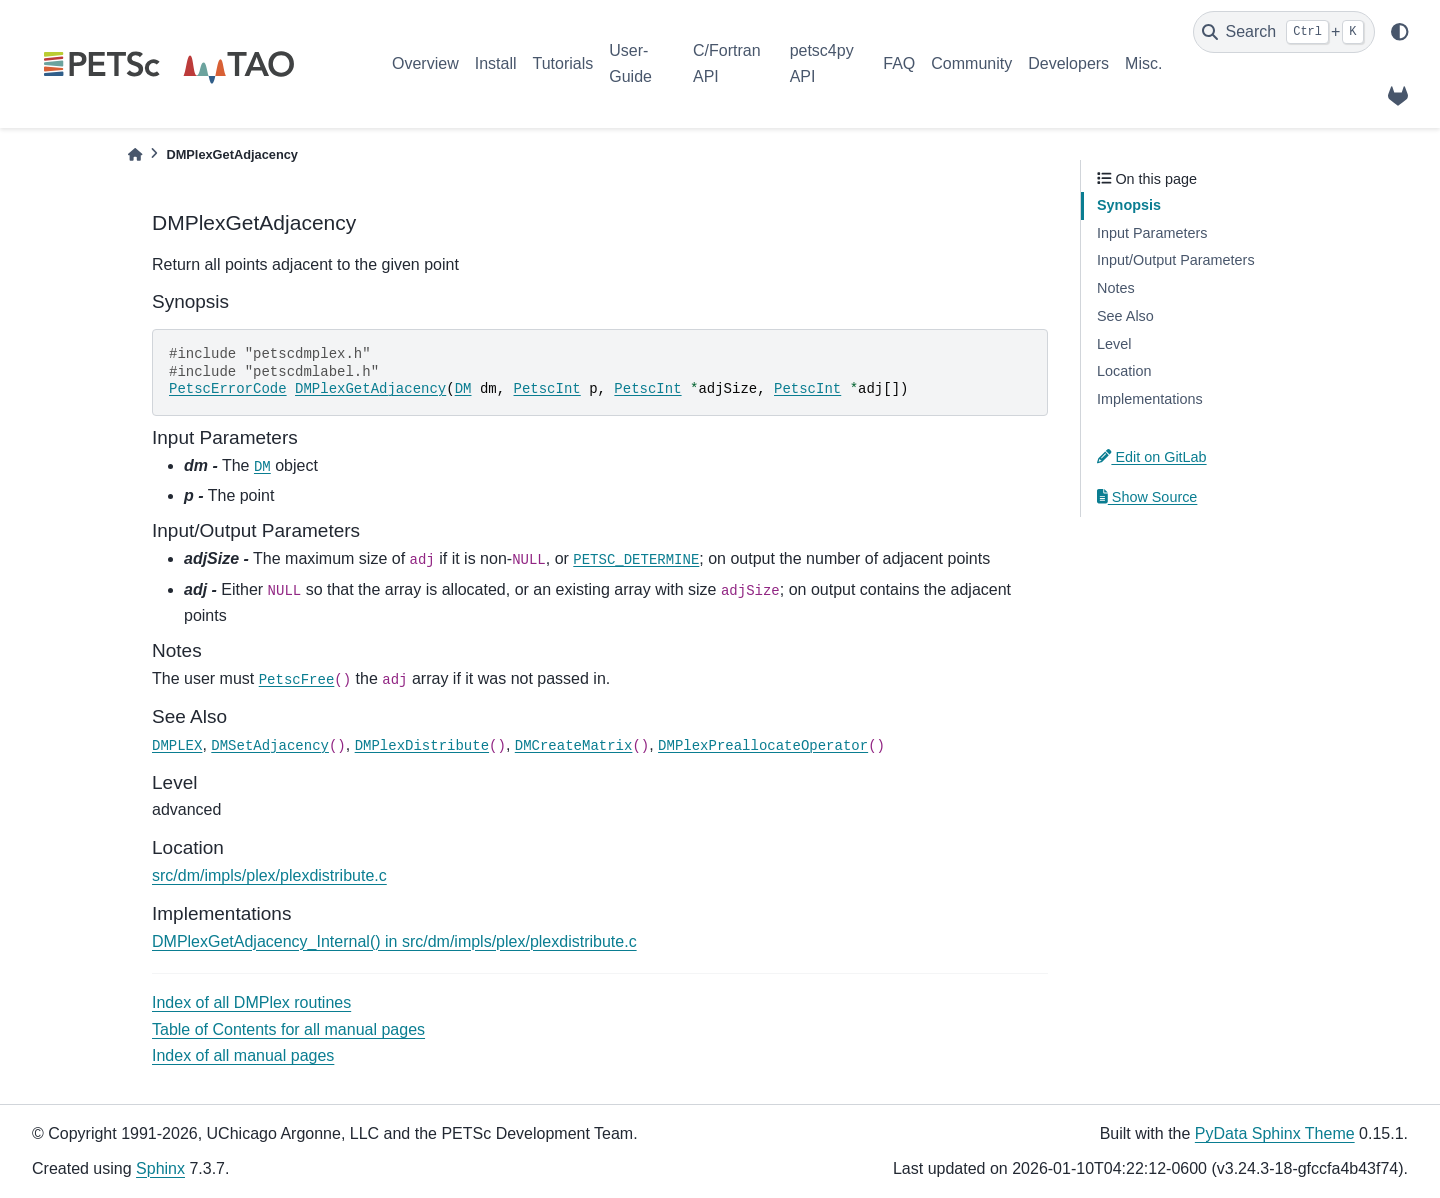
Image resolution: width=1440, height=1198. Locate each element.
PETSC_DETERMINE (636, 560)
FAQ (899, 63)
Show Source (1147, 497)
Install (496, 63)
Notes (1116, 288)
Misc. (1143, 63)
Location (1124, 371)
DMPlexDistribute (422, 746)
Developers (1068, 63)
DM (463, 389)
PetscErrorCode (228, 389)
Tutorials (562, 63)
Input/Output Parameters (1176, 260)
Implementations (1150, 399)
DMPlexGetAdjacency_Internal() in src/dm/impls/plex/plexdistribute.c (394, 941)
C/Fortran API (727, 63)
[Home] (135, 154)
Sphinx (160, 1168)
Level (1114, 344)
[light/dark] (1400, 32)
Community (971, 63)
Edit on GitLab (1152, 457)
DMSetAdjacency (270, 746)
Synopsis (1129, 205)
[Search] (1284, 32)
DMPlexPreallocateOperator (763, 746)
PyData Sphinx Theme (1275, 1133)
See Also (1125, 316)
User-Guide (630, 63)
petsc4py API (822, 63)
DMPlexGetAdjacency (370, 389)
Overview (425, 63)
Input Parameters (1152, 233)
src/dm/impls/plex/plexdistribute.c (269, 875)
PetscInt (547, 389)
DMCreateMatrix (574, 746)
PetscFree (297, 680)
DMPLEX (177, 746)
